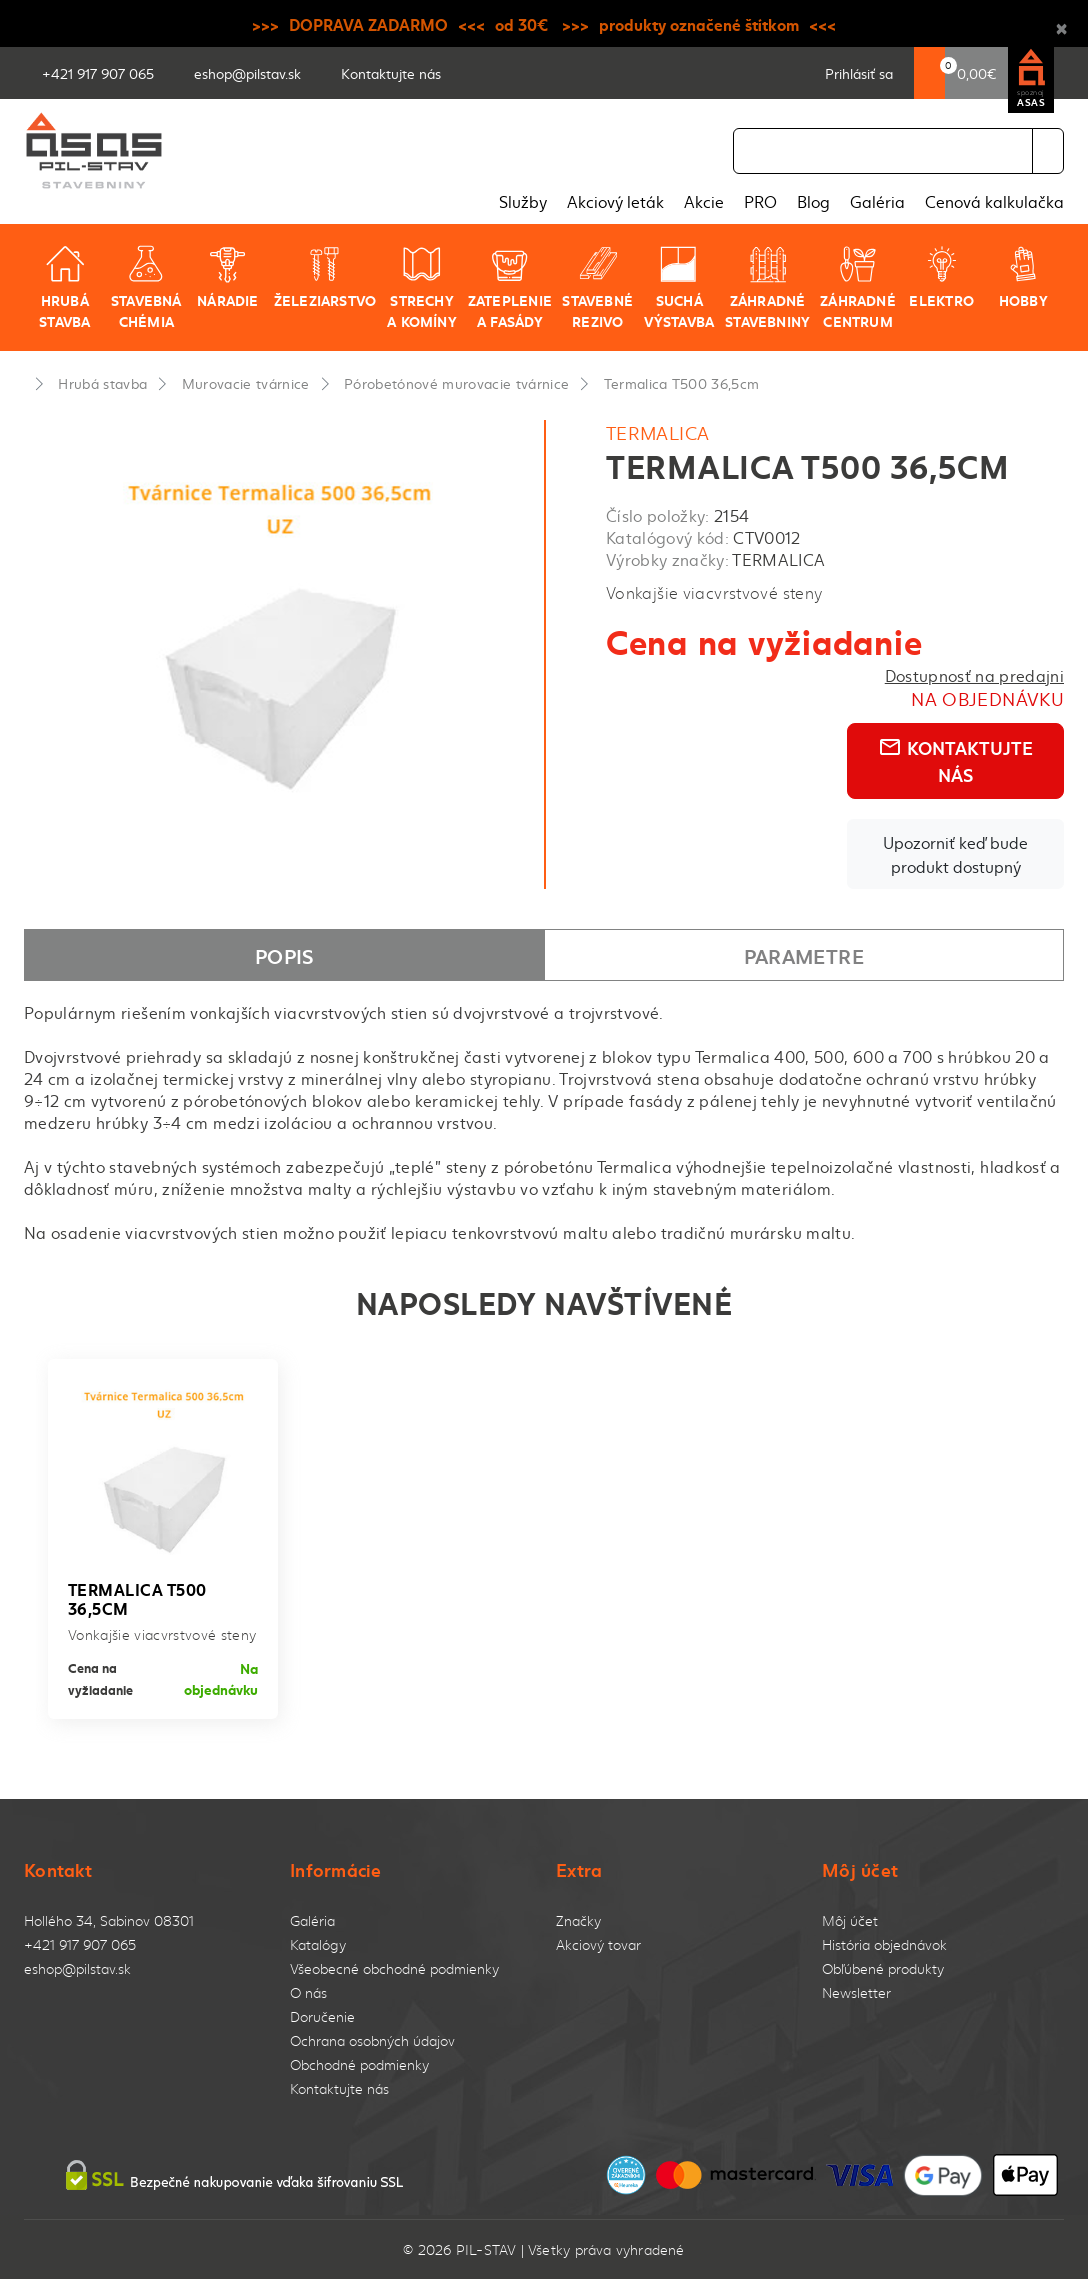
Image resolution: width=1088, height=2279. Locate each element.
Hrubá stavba (64, 287)
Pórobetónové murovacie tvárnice (456, 383)
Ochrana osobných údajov (372, 2040)
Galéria (877, 201)
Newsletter (856, 1992)
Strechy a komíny (422, 287)
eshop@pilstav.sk (77, 1968)
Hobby (1023, 277)
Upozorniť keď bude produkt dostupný (955, 854)
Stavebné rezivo (597, 287)
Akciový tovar (598, 1944)
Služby (523, 201)
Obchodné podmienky (359, 2064)
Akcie (704, 201)
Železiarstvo (325, 277)
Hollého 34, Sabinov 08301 (109, 1920)
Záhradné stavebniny (767, 287)
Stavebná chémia (146, 287)
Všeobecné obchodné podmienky (394, 1968)
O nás (308, 1992)
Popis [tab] (284, 955)
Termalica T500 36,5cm (682, 383)
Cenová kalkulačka (994, 201)
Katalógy (318, 1944)
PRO (760, 201)
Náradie (227, 277)
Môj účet (850, 1920)
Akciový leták (615, 201)
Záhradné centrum (858, 287)
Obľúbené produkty (883, 1968)
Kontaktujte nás (955, 760)
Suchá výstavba (679, 287)
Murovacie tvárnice (246, 383)
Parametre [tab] (804, 955)
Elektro (941, 277)
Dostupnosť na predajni (974, 675)
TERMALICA (657, 432)
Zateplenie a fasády (510, 287)
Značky (578, 1920)
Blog (813, 201)
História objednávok (884, 1944)
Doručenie (322, 2016)
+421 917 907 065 (80, 1944)
